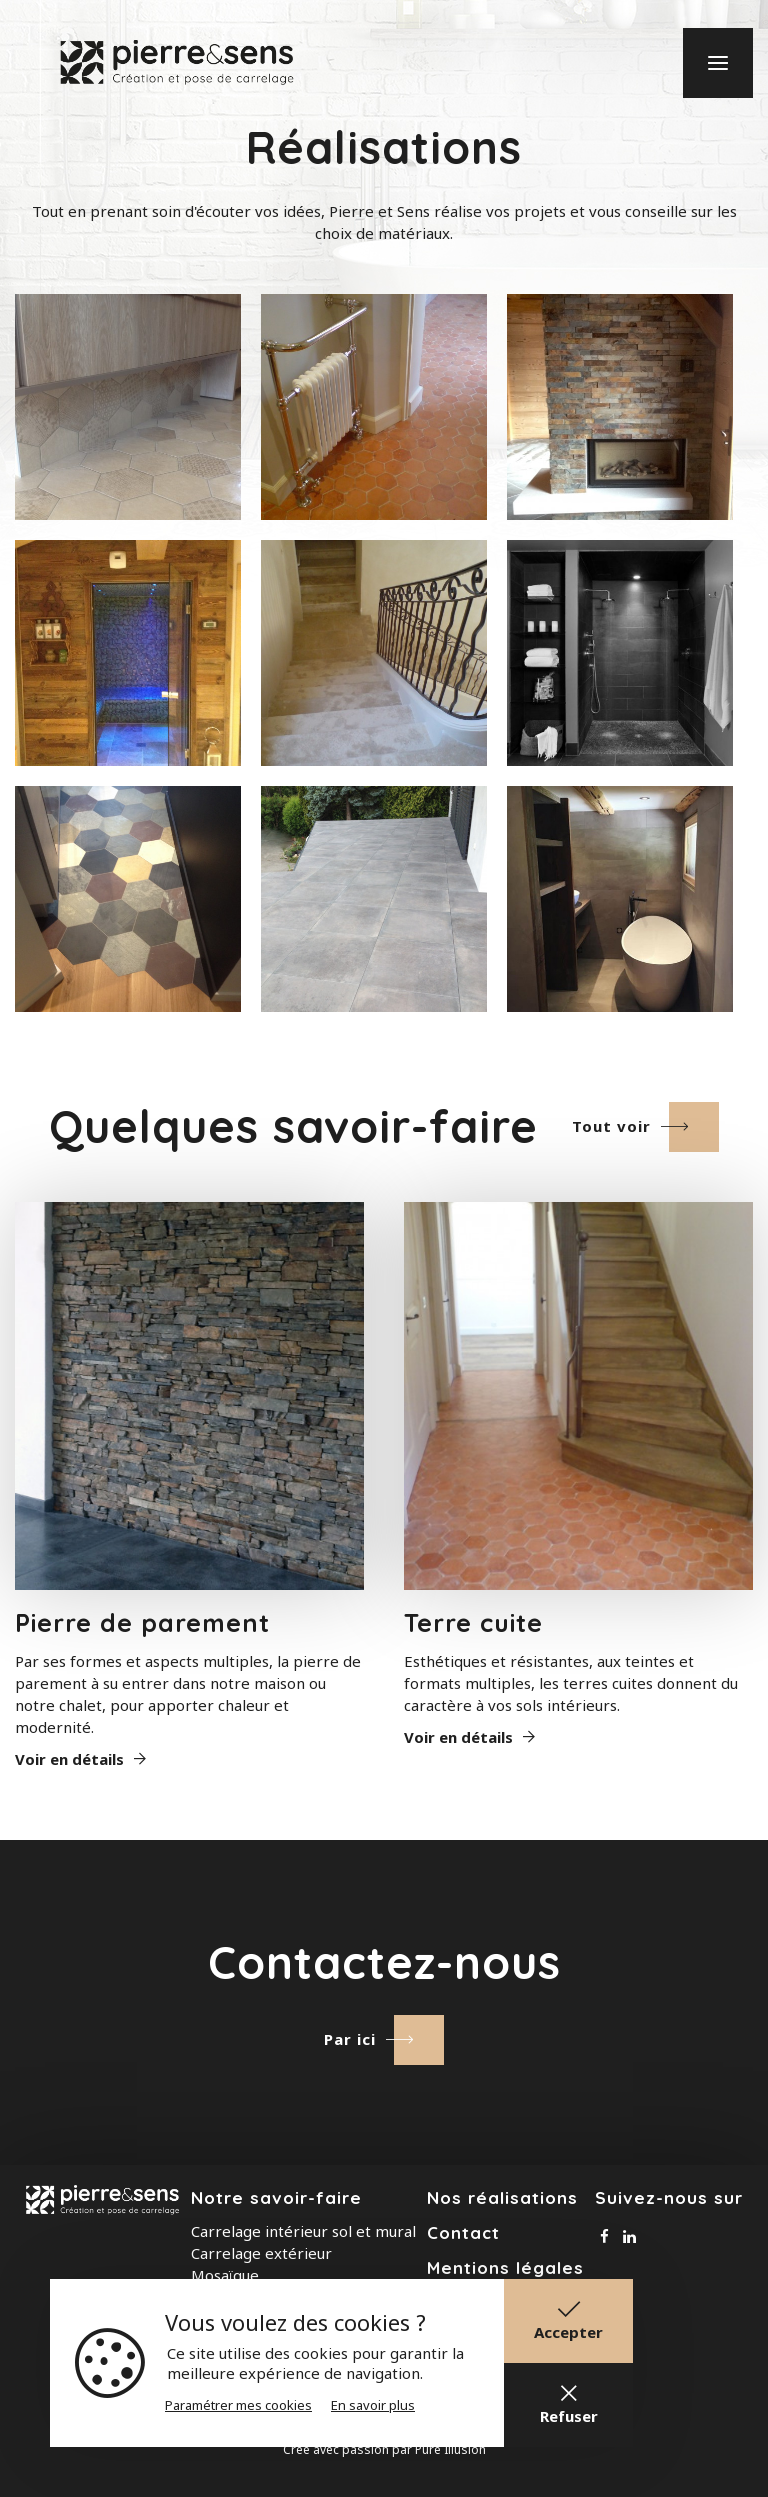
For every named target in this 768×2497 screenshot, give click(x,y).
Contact (463, 2232)
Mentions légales (505, 2267)
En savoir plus (373, 2405)
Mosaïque (225, 2275)
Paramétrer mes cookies (238, 2405)
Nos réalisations (502, 2197)
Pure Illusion (450, 2449)
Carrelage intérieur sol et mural (303, 2231)
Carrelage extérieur (261, 2253)
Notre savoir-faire (276, 2197)
